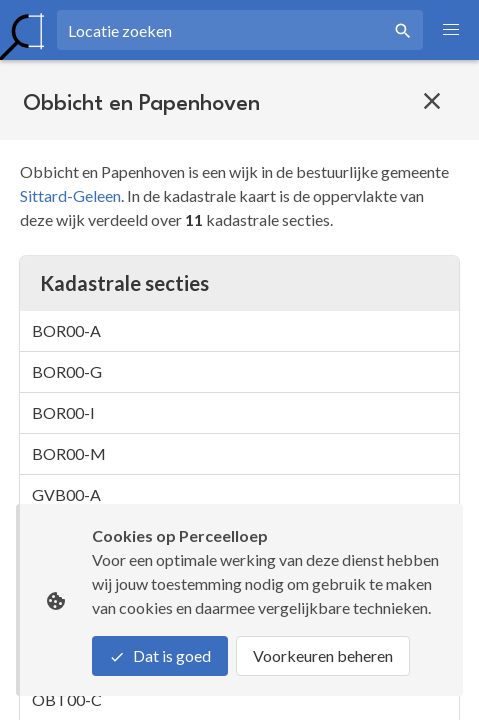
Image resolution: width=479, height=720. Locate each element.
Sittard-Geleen (70, 195)
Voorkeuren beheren (323, 655)
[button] (451, 30)
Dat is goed (160, 655)
